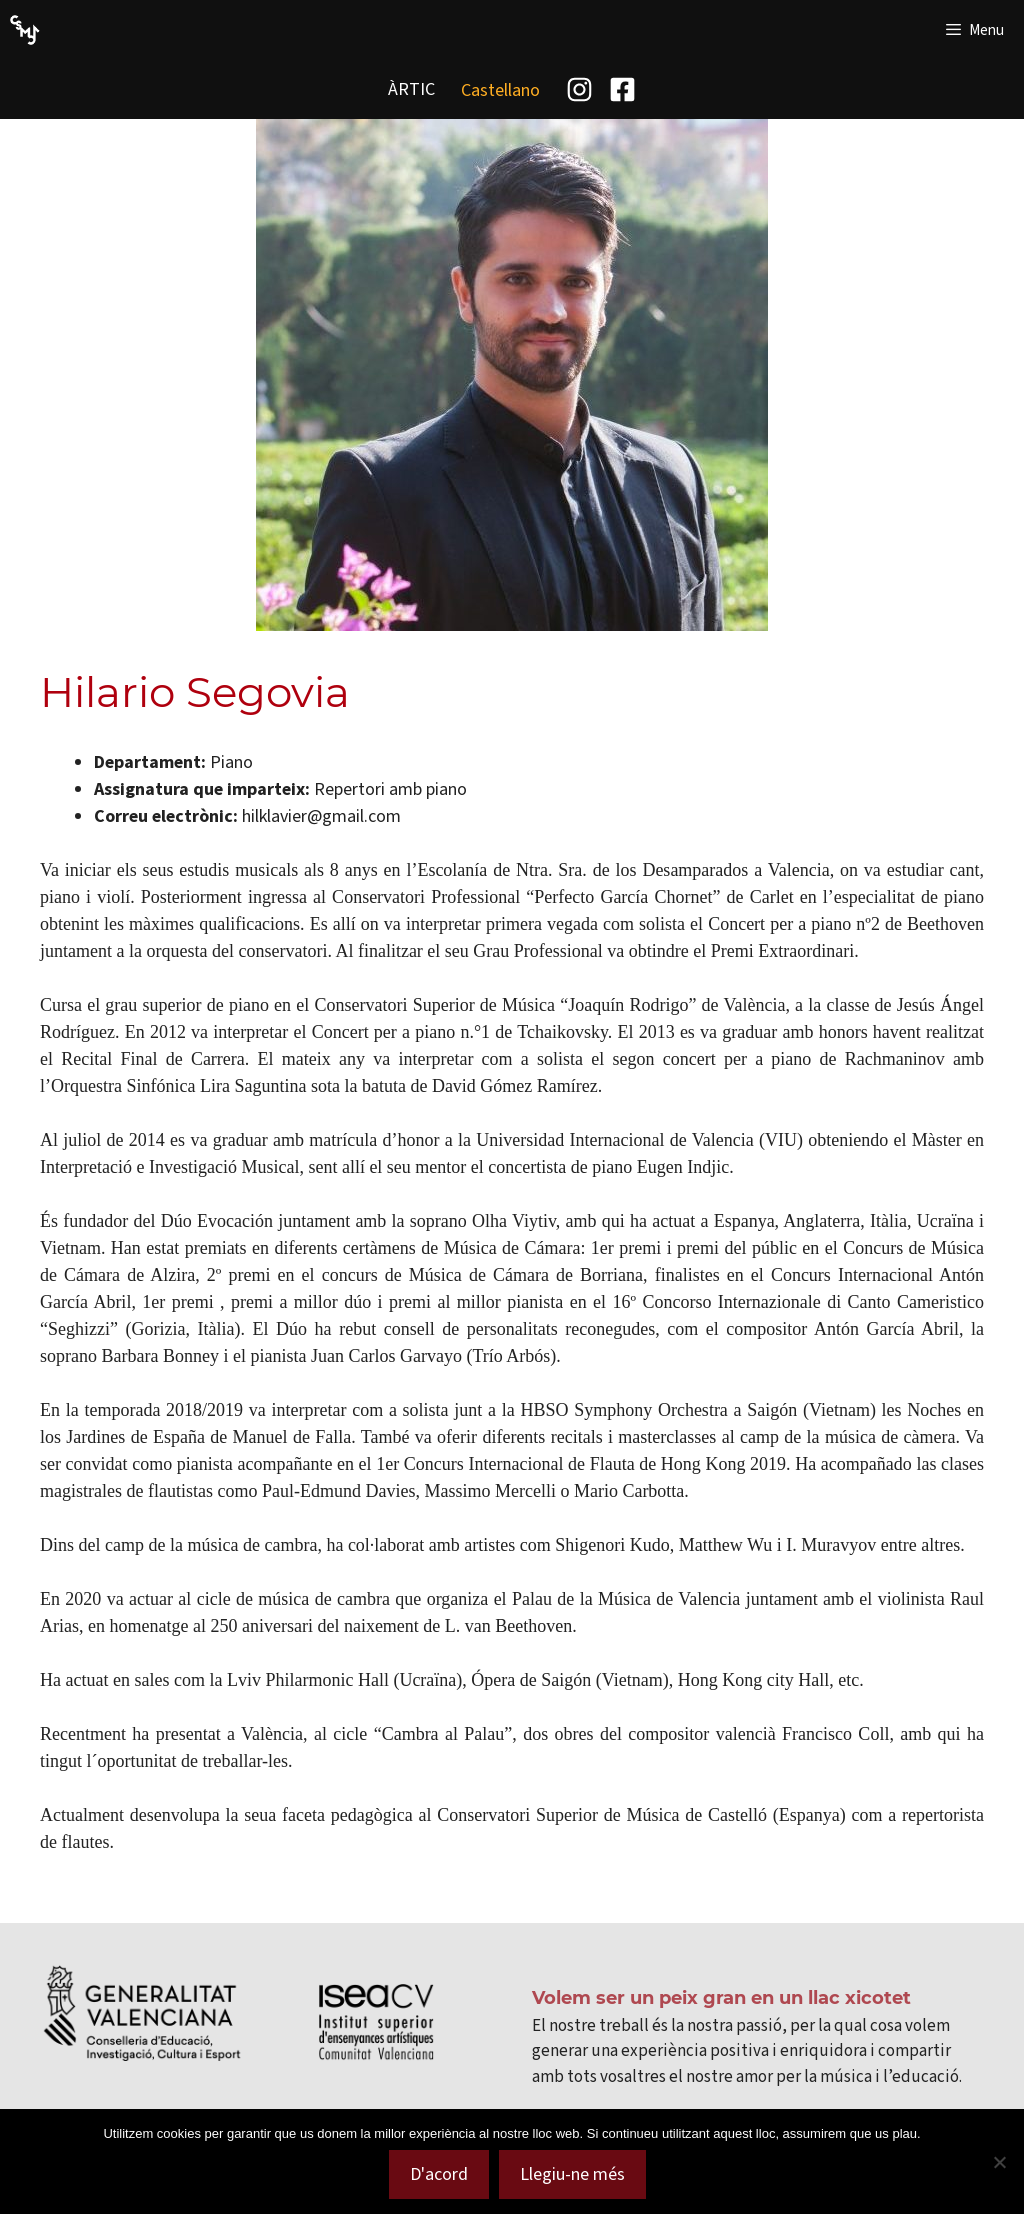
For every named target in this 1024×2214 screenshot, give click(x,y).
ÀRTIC (411, 89)
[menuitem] (500, 89)
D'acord (439, 2174)
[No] (999, 2162)
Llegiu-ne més (572, 2174)
